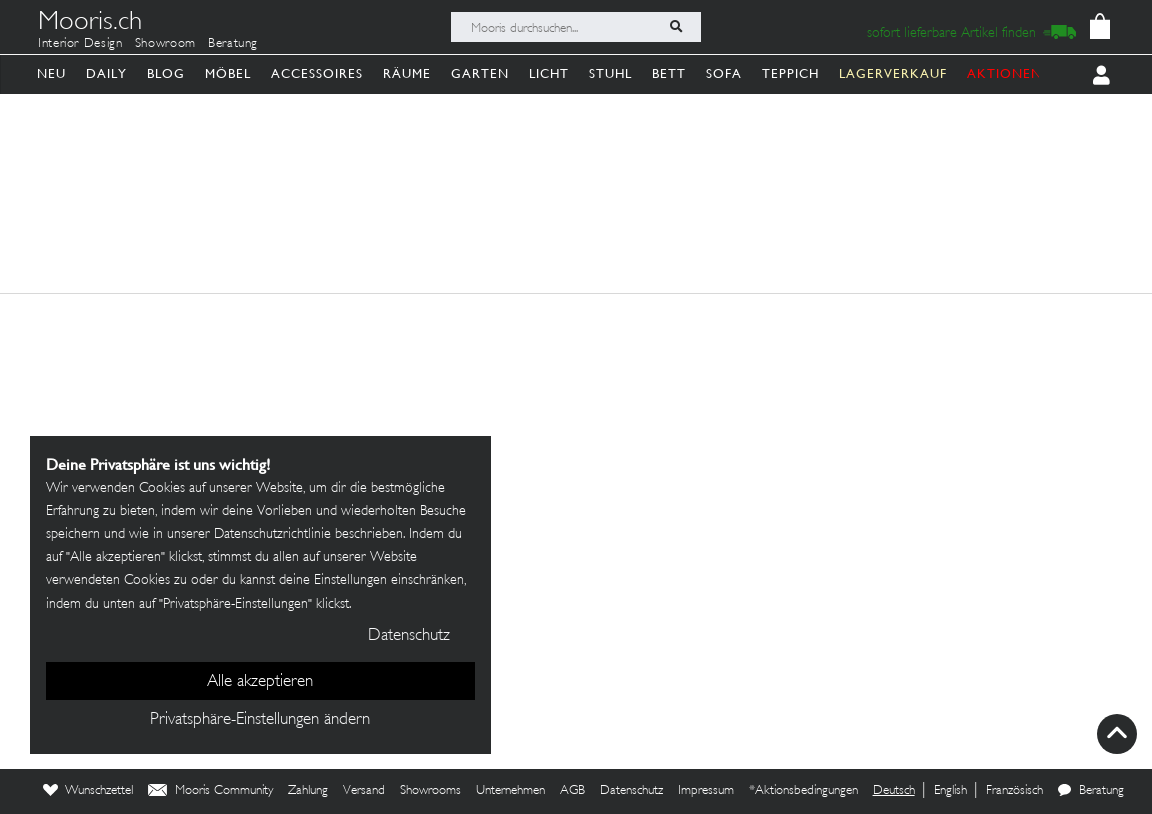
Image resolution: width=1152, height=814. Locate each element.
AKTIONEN (1004, 73)
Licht (549, 73)
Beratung (233, 44)
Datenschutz (631, 791)
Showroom (165, 44)
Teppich (790, 73)
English (950, 791)
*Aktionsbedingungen (803, 791)
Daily (106, 73)
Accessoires (317, 73)
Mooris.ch (90, 24)
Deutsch (894, 791)
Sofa (724, 73)
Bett (669, 73)
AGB (572, 791)
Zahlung (308, 791)
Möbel (228, 73)
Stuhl (610, 73)
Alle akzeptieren (260, 682)
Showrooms (430, 791)
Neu (51, 73)
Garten (480, 73)
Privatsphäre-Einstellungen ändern (260, 720)
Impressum (706, 791)
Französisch (1014, 791)
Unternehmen (510, 791)
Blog (166, 73)
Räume (407, 73)
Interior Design (80, 44)
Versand (364, 791)
